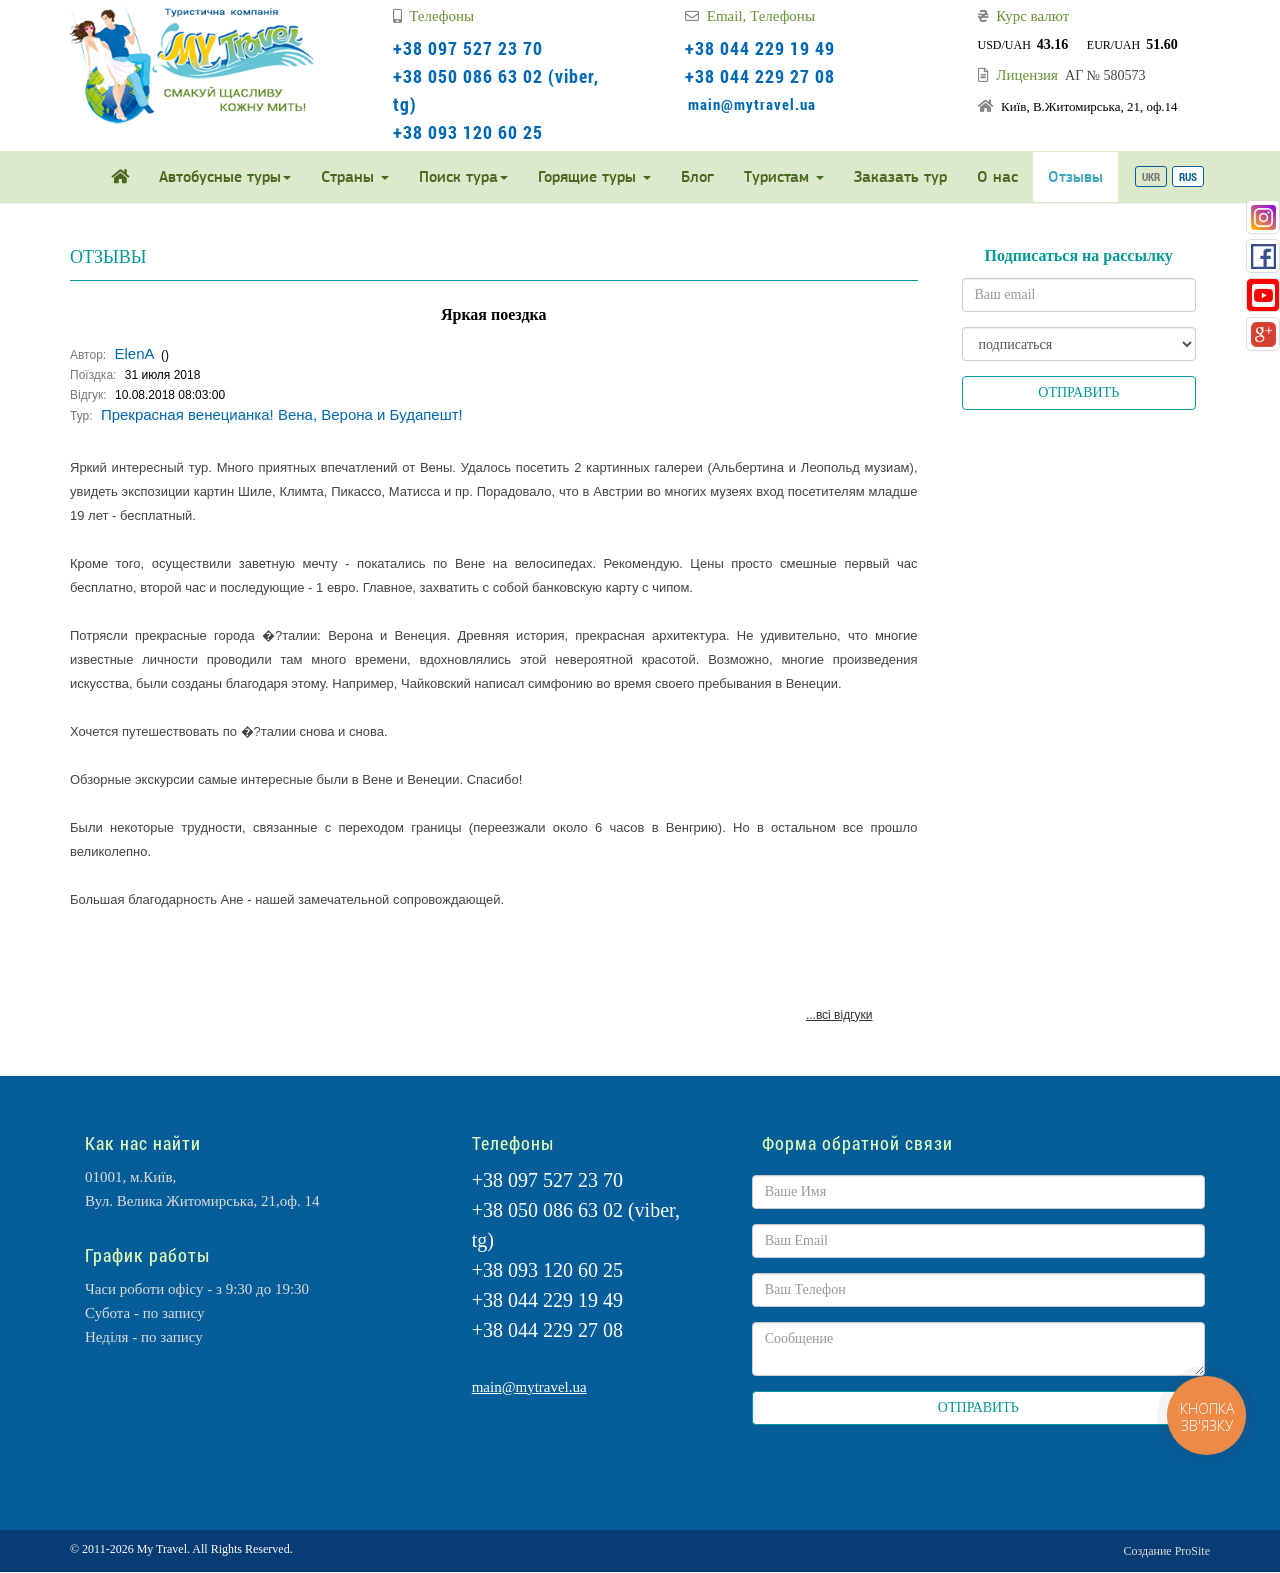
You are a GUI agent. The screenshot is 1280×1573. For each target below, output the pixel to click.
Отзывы (1075, 176)
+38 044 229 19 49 (760, 48)
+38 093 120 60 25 (468, 132)
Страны (355, 176)
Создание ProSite (1167, 1551)
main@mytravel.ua (752, 104)
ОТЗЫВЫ (108, 257)
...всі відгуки (839, 1015)
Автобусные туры (225, 176)
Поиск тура (463, 176)
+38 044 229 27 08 (760, 76)
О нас (997, 176)
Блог (697, 176)
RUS (1188, 176)
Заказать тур (900, 176)
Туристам (784, 176)
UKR (1151, 176)
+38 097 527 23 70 (468, 48)
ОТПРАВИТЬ (1078, 392)
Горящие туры (594, 176)
